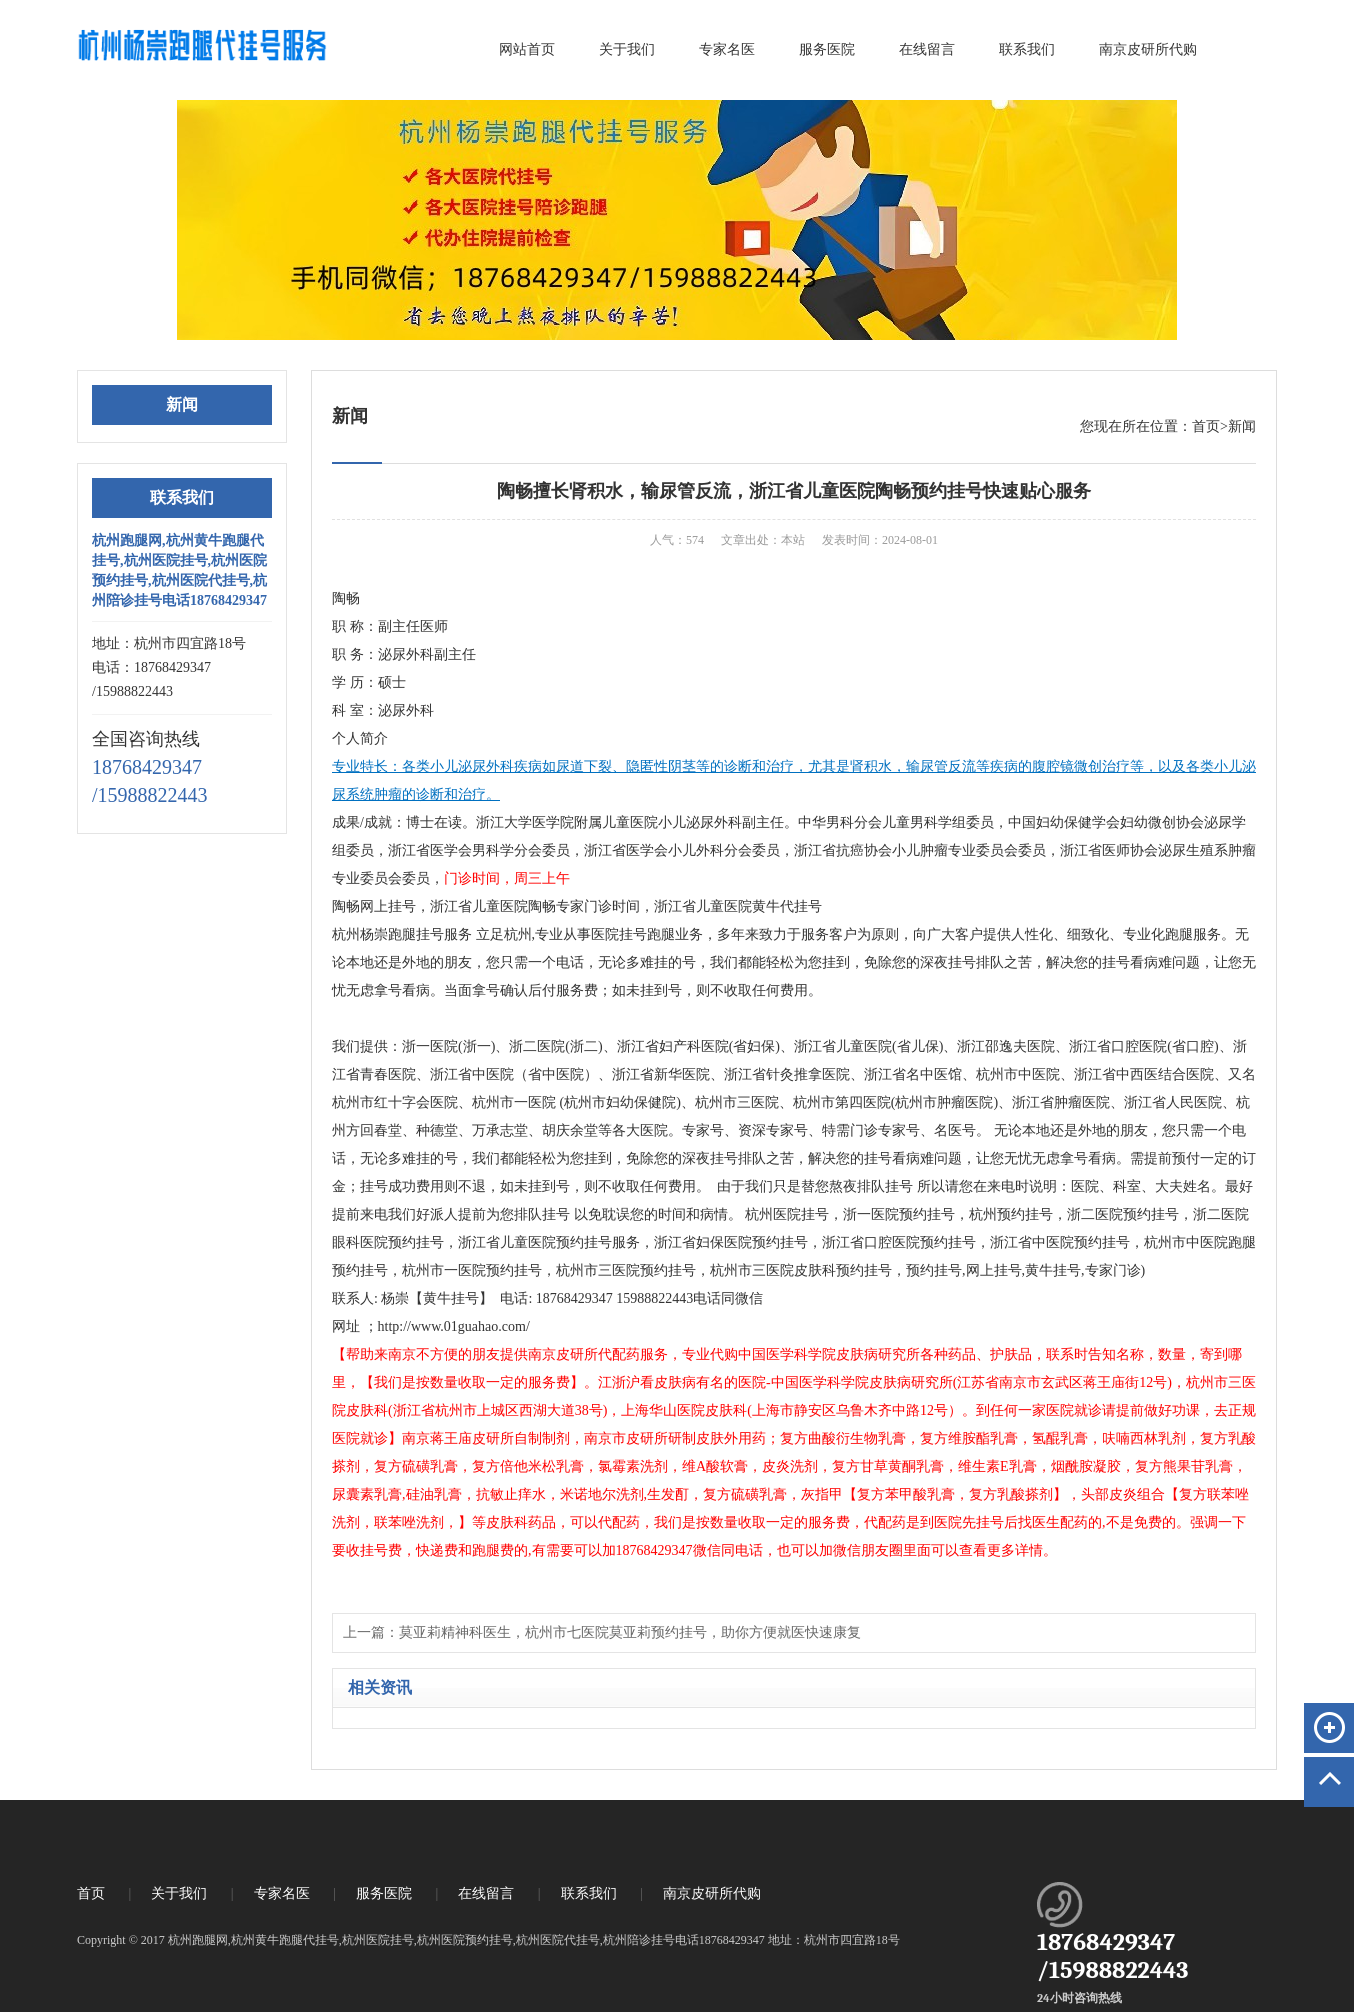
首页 (1206, 426)
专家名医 (727, 49)
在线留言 (927, 49)
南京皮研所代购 (1148, 49)
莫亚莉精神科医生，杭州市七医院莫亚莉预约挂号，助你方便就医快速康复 (630, 1632)
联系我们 (1027, 49)
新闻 (1242, 426)
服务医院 (827, 49)
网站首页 (527, 49)
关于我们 (627, 49)
